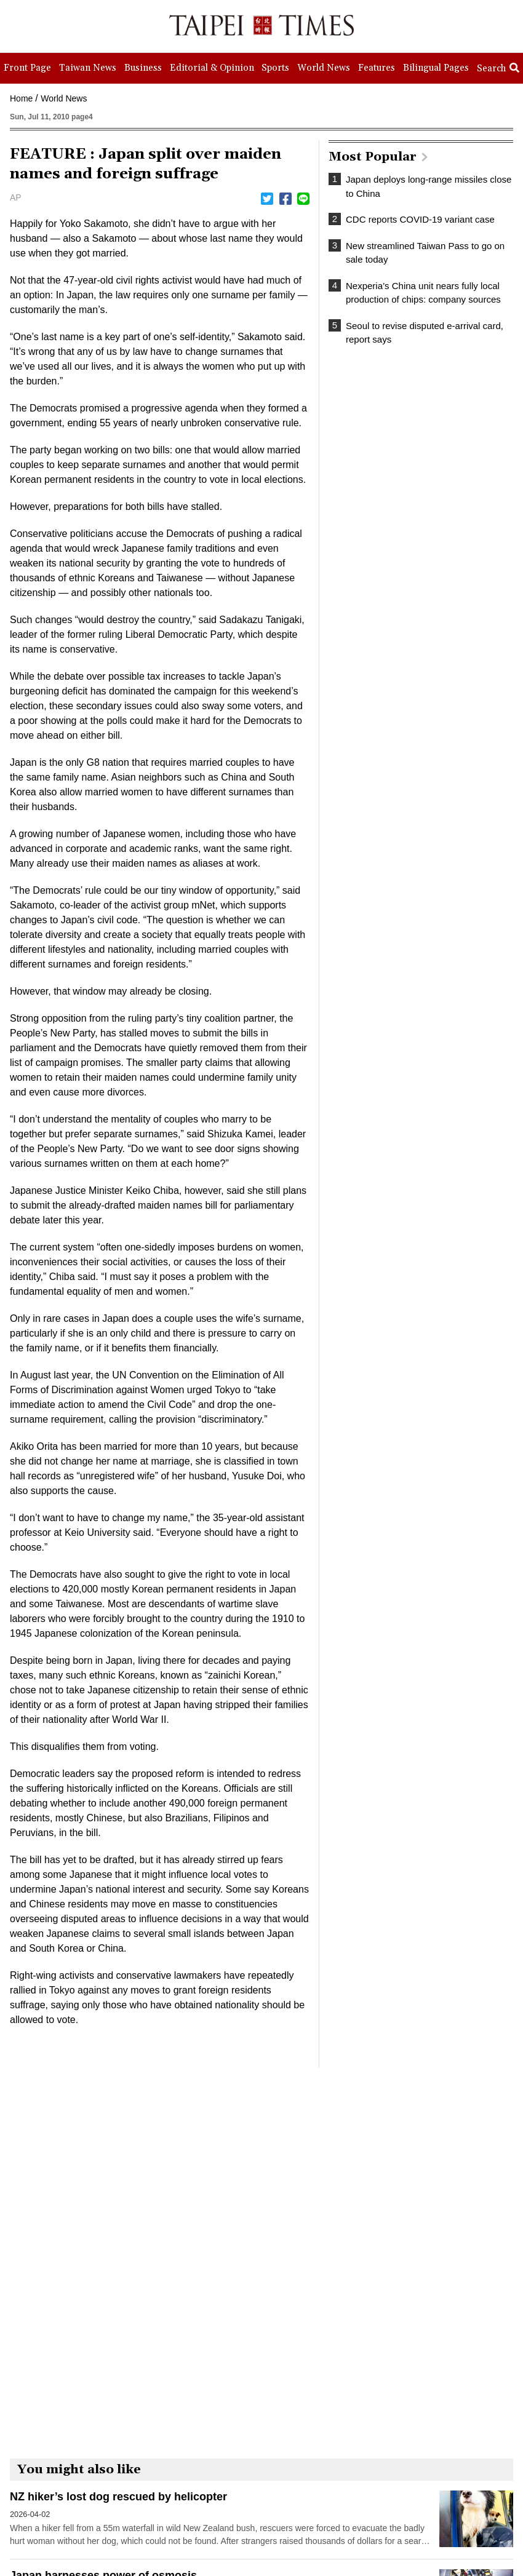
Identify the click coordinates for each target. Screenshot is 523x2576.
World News (64, 98)
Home (21, 98)
